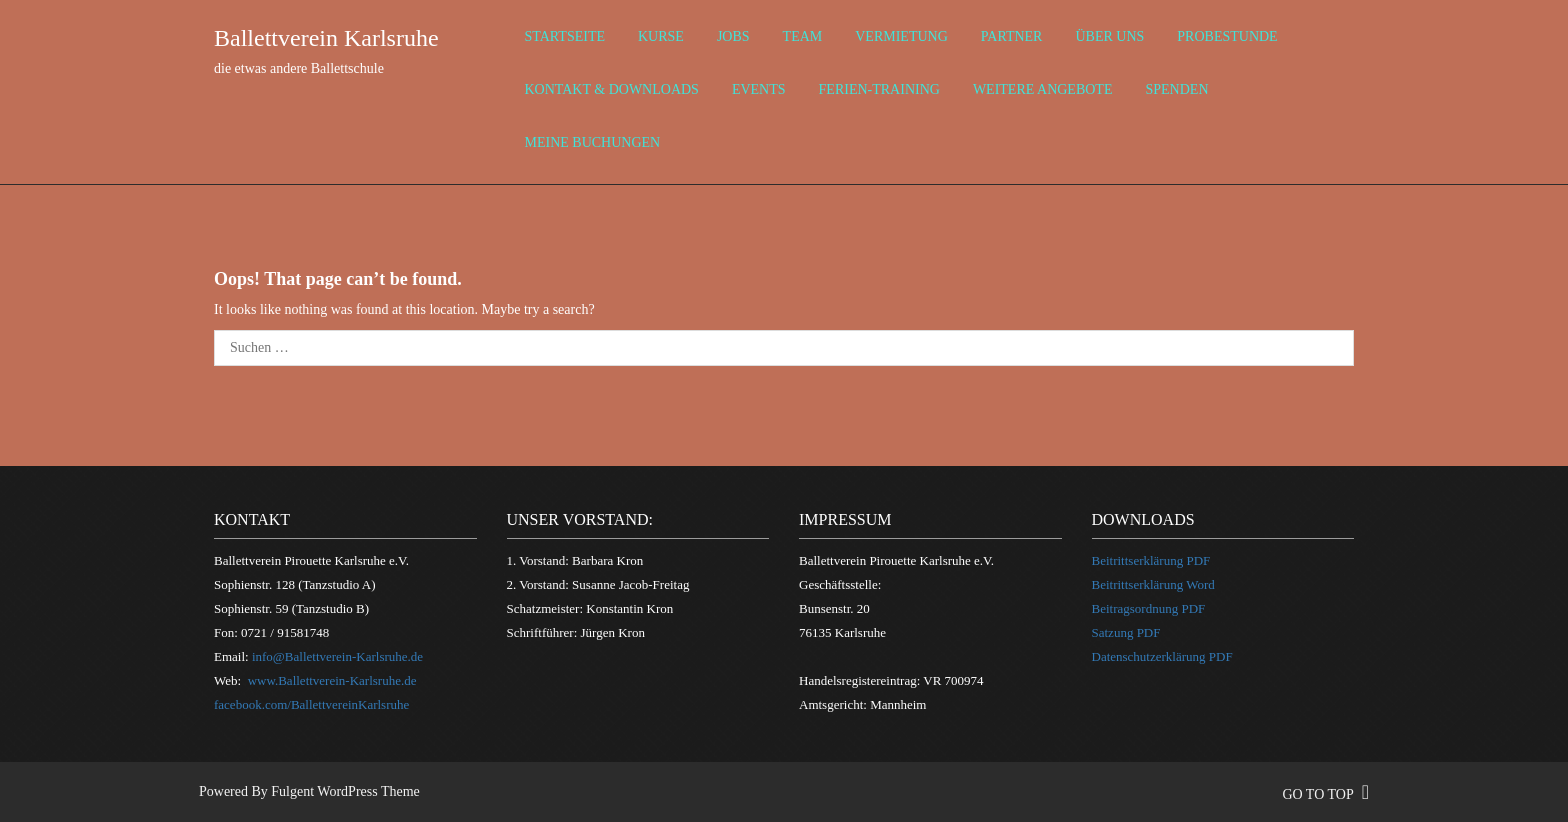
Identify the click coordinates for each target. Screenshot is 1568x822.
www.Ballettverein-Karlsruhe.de (332, 680)
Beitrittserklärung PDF (1151, 560)
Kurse (661, 36)
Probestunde (1227, 36)
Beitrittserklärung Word (1153, 584)
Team (803, 36)
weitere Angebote (1043, 89)
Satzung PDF (1126, 632)
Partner (1012, 36)
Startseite (565, 36)
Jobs (733, 36)
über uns (1109, 36)
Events (759, 89)
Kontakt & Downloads (612, 89)
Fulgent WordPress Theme (345, 791)
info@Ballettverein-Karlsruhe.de (337, 656)
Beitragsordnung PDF (1149, 608)
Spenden (1176, 89)
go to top (1325, 794)
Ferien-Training (879, 89)
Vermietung (901, 36)
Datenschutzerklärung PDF (1162, 656)
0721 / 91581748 (285, 632)
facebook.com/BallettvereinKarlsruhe (311, 704)
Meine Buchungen (593, 142)
